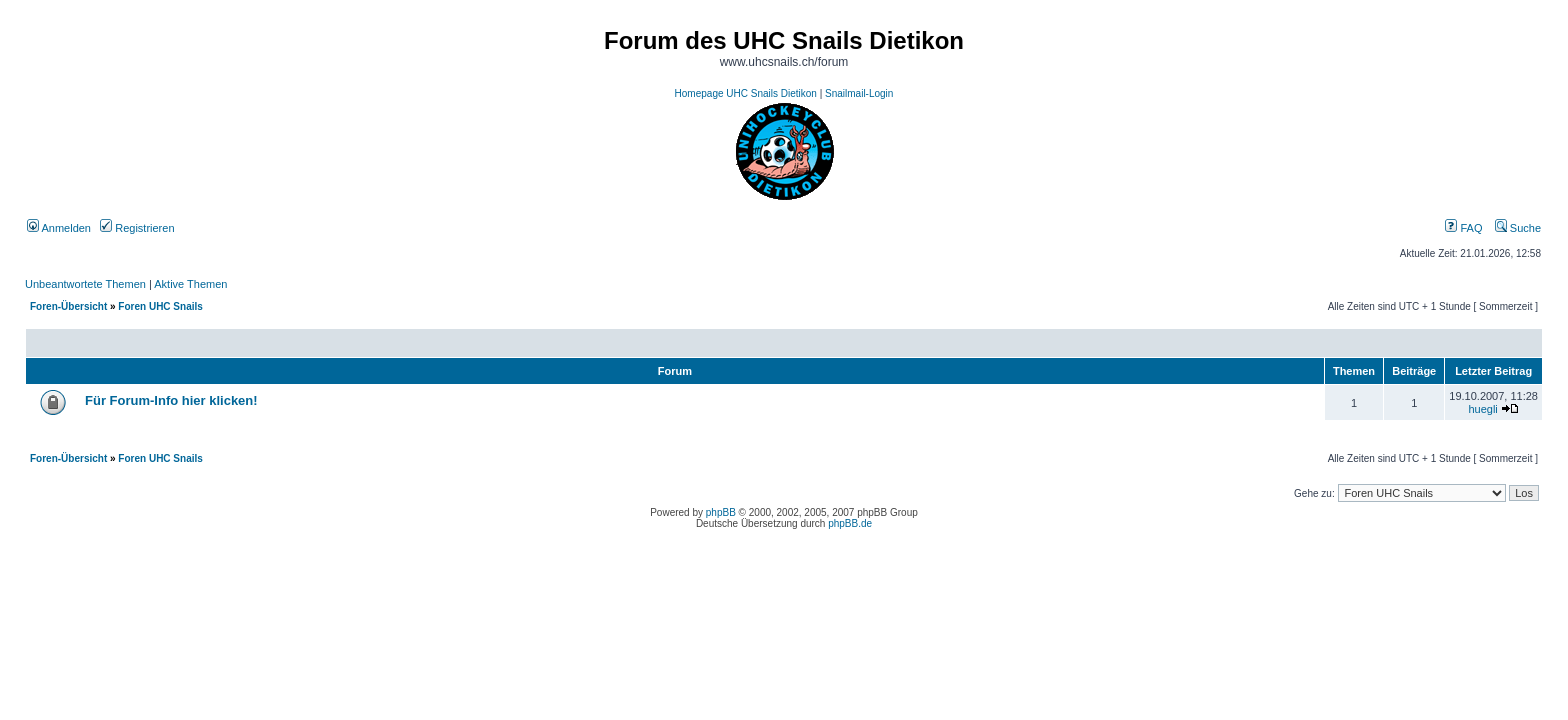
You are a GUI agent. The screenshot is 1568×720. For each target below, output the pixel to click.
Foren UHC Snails (160, 306)
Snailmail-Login (859, 93)
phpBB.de (850, 523)
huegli (1482, 409)
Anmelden (59, 228)
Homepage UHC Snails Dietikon (746, 93)
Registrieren (137, 228)
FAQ (1463, 228)
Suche (1518, 228)
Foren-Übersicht (68, 306)
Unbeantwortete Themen (85, 284)
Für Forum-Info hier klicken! (171, 400)
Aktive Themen (190, 284)
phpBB (721, 512)
